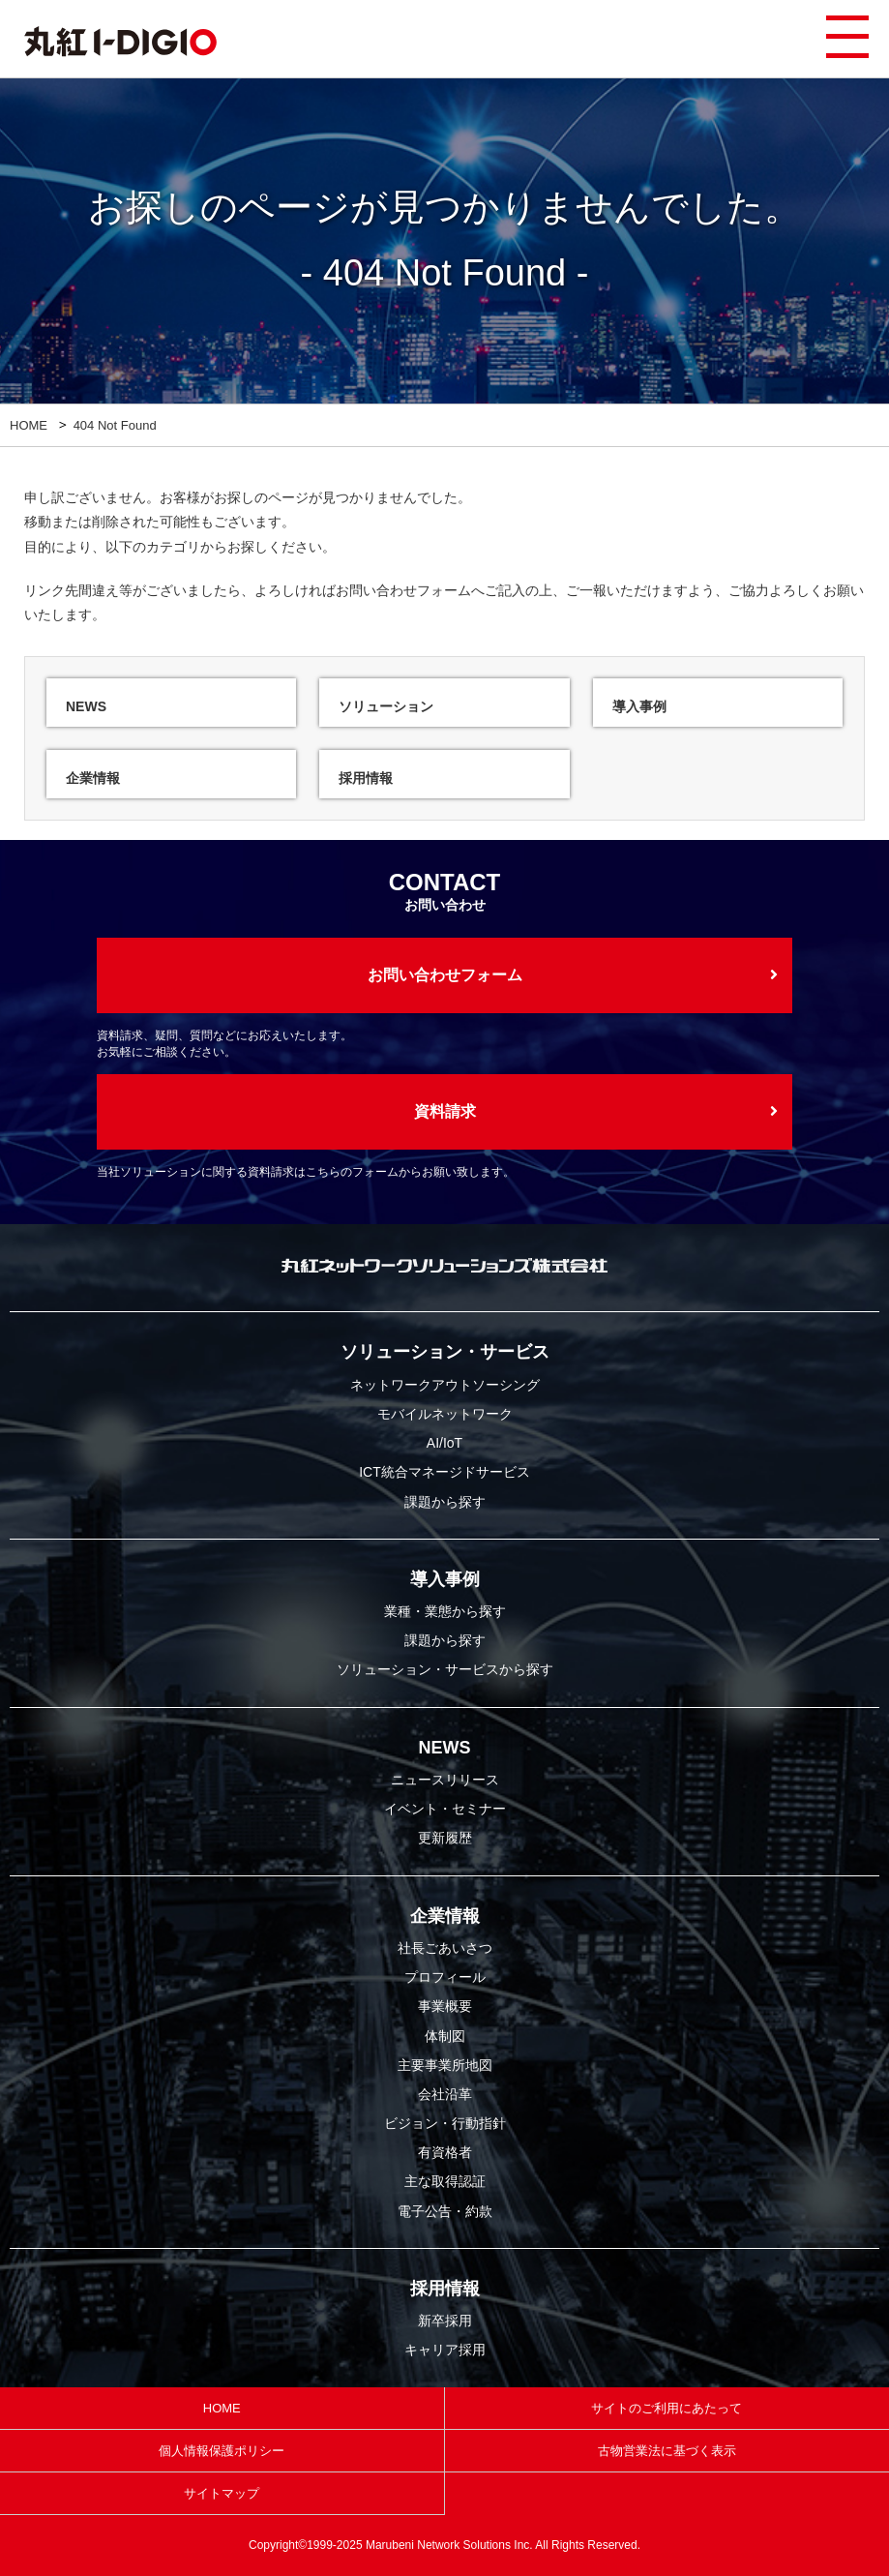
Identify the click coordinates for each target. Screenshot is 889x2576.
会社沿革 (445, 2094)
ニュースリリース (445, 1779)
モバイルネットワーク (445, 1414)
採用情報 (445, 2288)
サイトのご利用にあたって (666, 2408)
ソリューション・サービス (445, 1352)
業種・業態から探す (445, 1611)
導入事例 (445, 1579)
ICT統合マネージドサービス (444, 1472)
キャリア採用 (445, 2349)
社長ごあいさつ (445, 1948)
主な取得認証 (445, 2181)
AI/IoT (444, 1443)
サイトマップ (221, 2493)
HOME (28, 425)
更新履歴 (445, 1837)
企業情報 (445, 1916)
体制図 (445, 2036)
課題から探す (445, 1502)
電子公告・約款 (445, 2211)
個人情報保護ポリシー (221, 2450)
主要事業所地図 (445, 2065)
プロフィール (445, 1977)
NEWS (445, 1747)
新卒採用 (445, 2320)
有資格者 (445, 2152)
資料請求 (445, 1111)
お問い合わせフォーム (403, 590)
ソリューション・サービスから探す (445, 1669)
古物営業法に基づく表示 (667, 2450)
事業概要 (445, 2006)
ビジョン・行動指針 (445, 2123)
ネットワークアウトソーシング (445, 1385)
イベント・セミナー (445, 1808)
